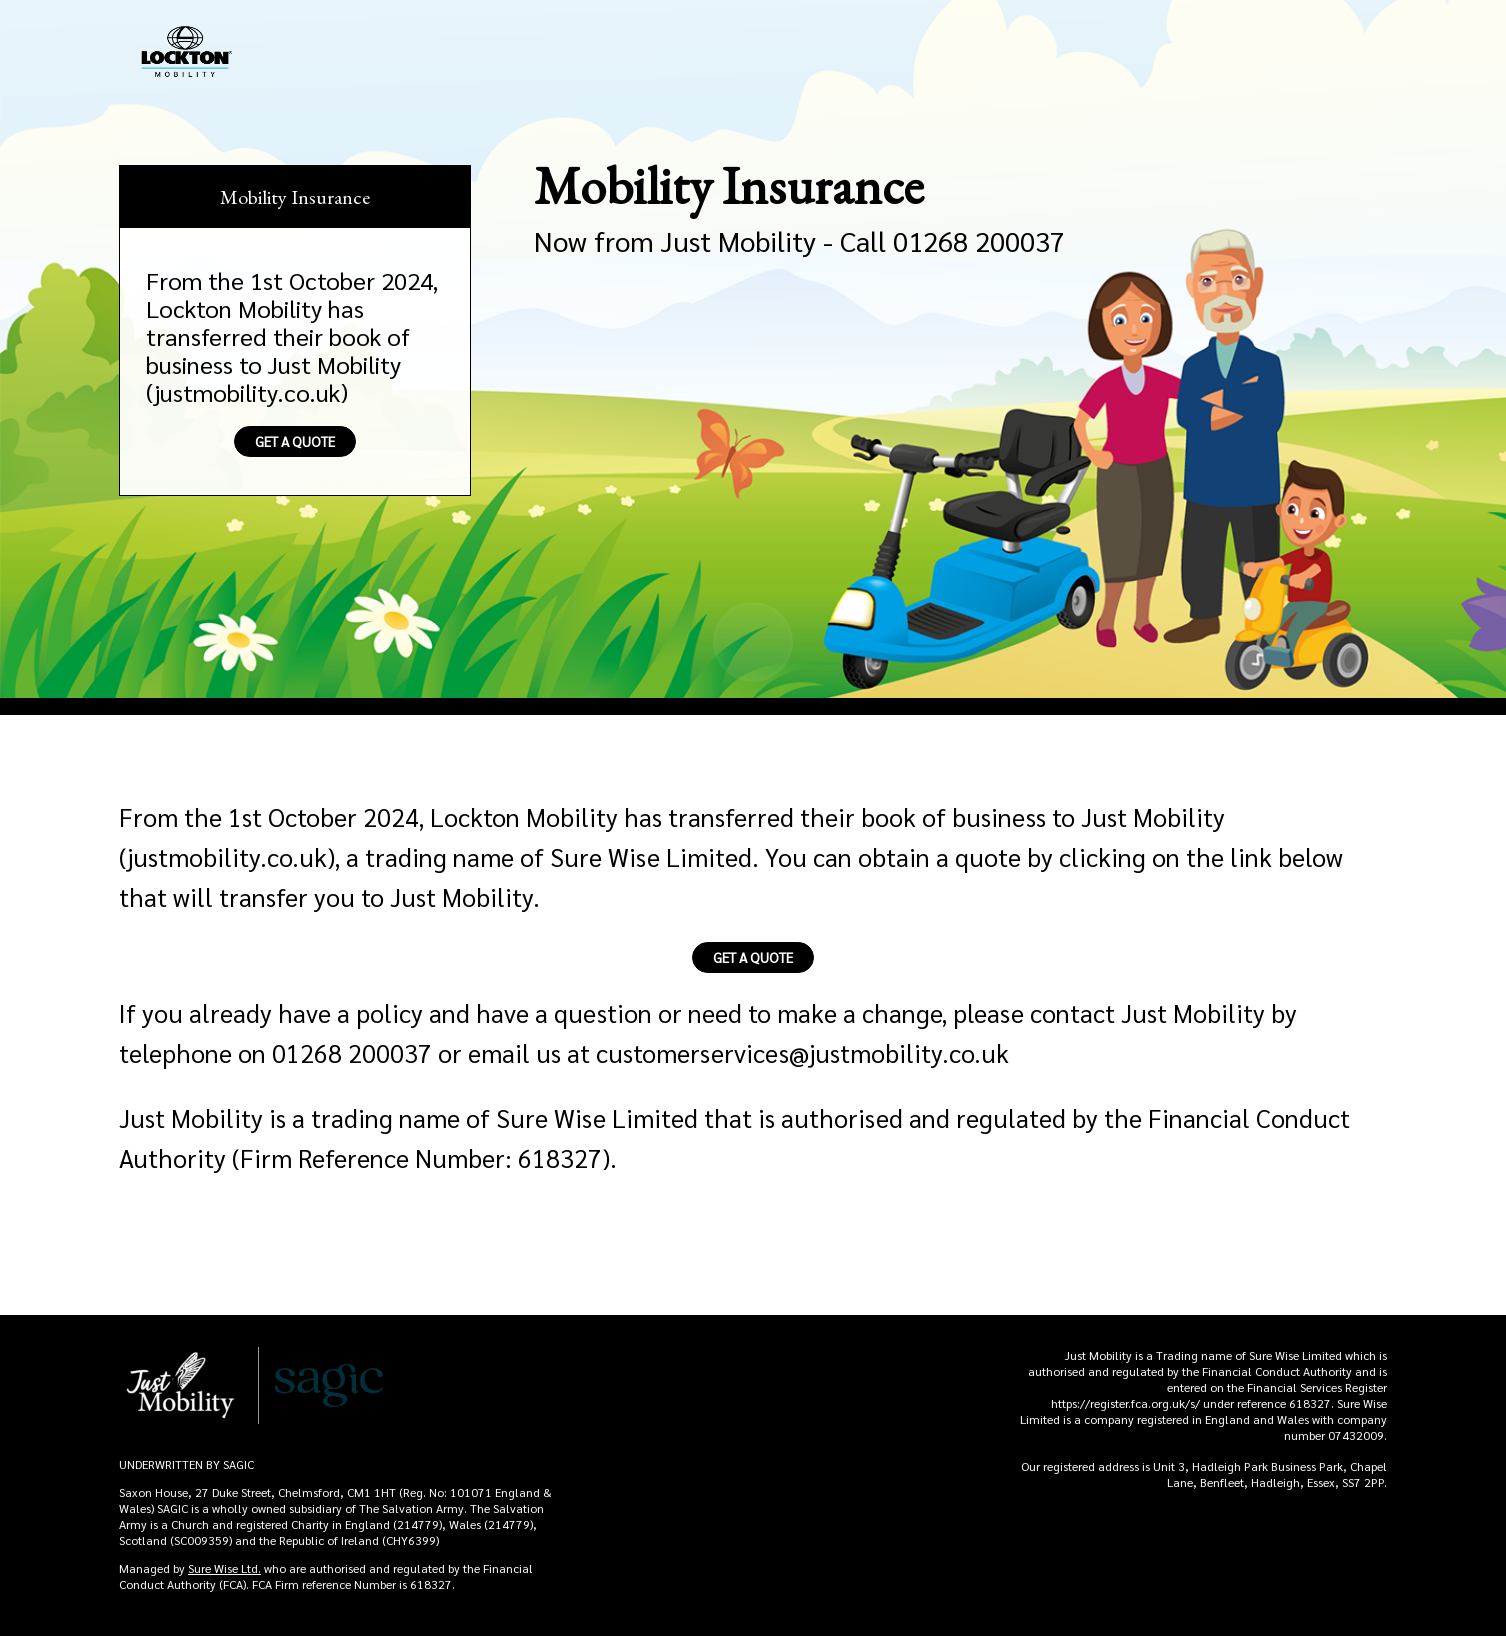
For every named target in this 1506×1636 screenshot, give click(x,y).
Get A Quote (295, 441)
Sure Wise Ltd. (224, 1568)
